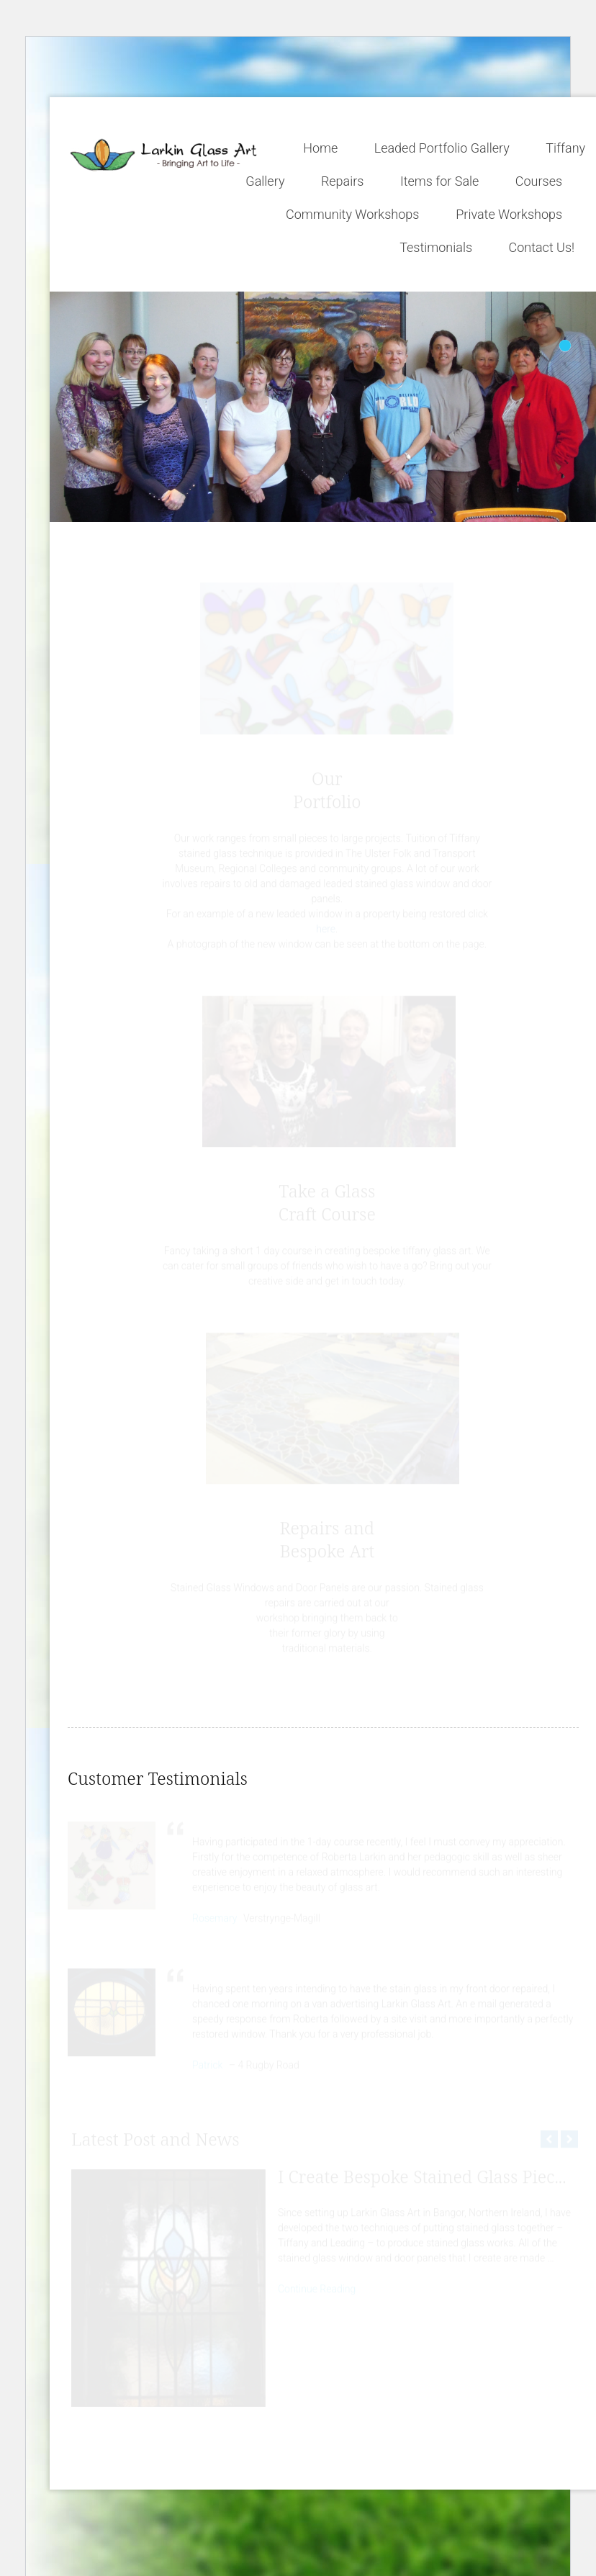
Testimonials (435, 247)
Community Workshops (352, 214)
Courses (538, 181)
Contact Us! (542, 247)
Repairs (342, 181)
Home (320, 148)
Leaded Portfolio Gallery (442, 148)
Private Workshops (509, 214)
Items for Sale (439, 181)
